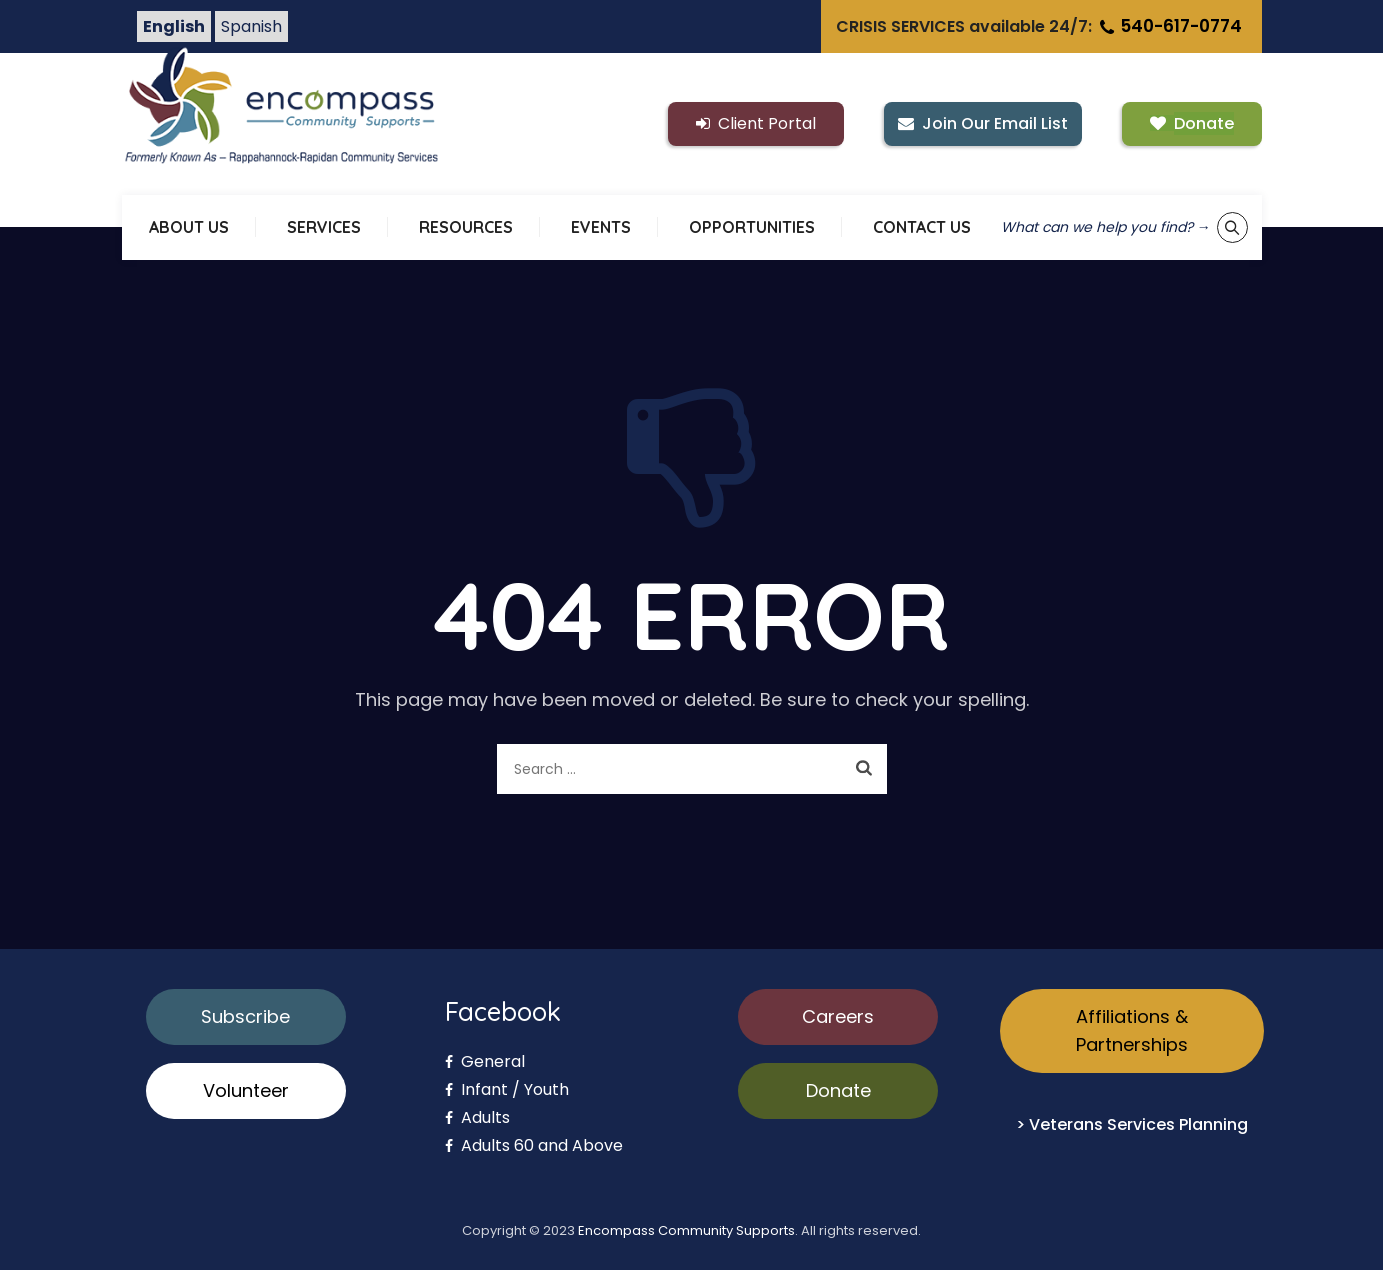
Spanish (251, 26)
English (174, 26)
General (485, 1061)
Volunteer (246, 1090)
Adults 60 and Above (534, 1145)
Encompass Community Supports (686, 1230)
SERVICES (324, 227)
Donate (838, 1090)
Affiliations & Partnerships (1132, 1030)
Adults (477, 1117)
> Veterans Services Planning (1132, 1124)
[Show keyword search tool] (1232, 227)
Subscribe (245, 1016)
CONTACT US (922, 227)
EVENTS (601, 227)
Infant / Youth (507, 1089)
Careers (838, 1016)
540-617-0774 (1169, 26)
